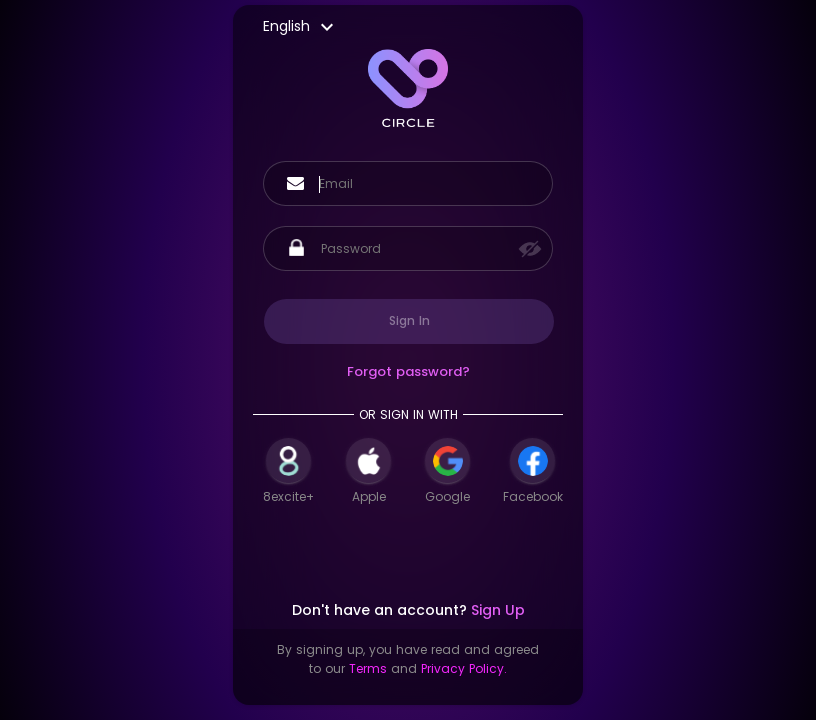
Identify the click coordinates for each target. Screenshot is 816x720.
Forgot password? (408, 371)
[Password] (418, 249)
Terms (368, 668)
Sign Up (498, 610)
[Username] (425, 184)
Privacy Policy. (464, 668)
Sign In (409, 320)
